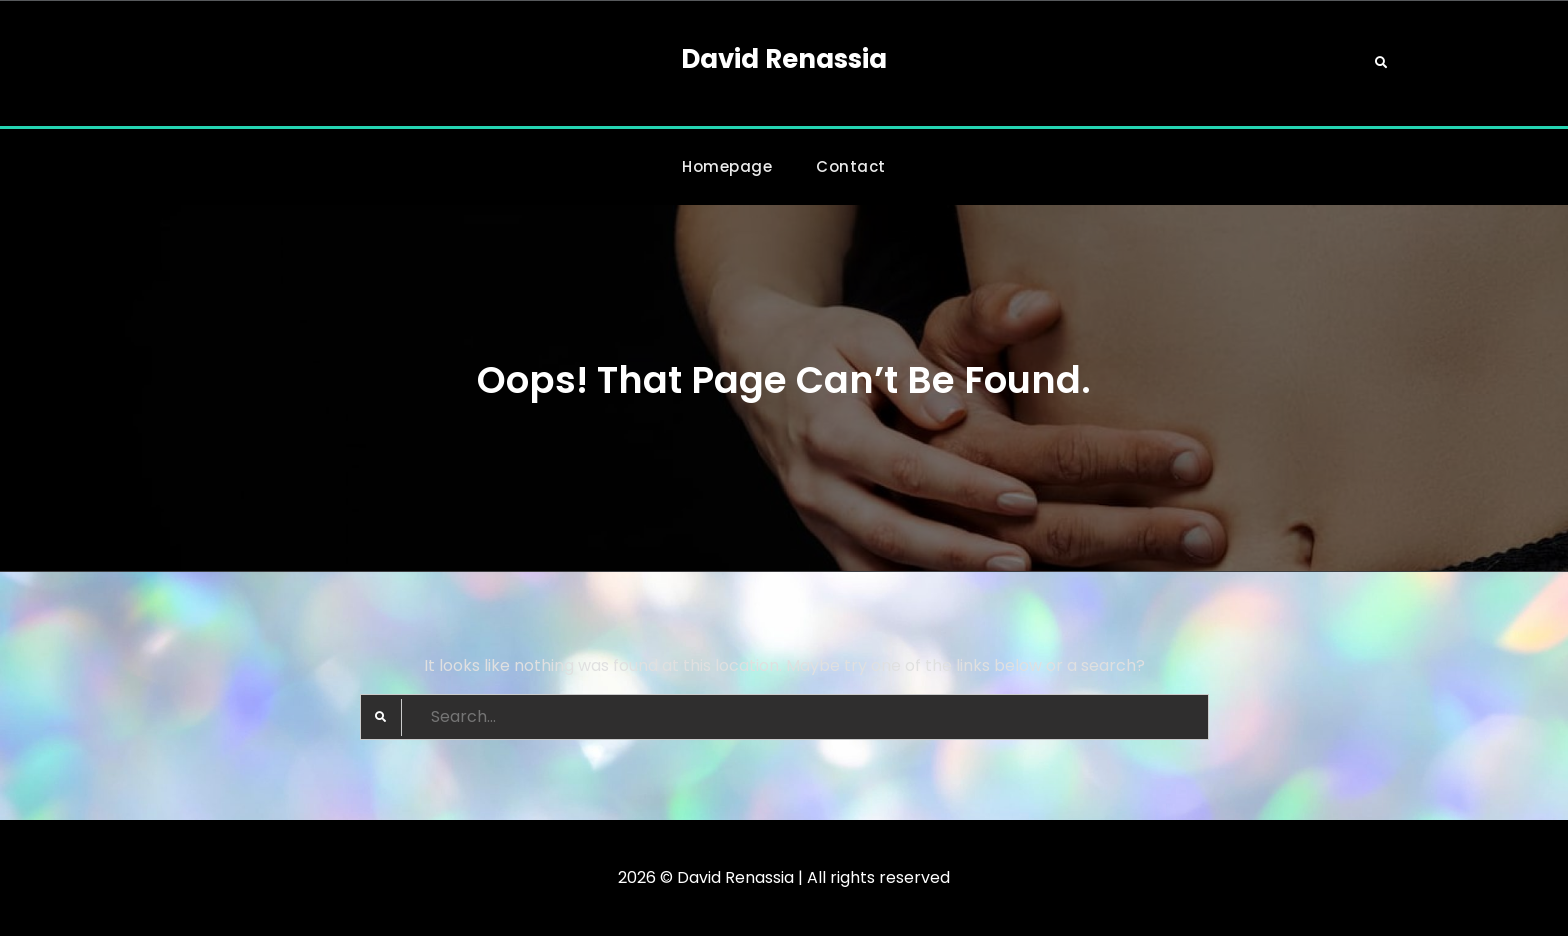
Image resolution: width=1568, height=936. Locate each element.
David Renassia (784, 59)
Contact (851, 166)
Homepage (727, 166)
